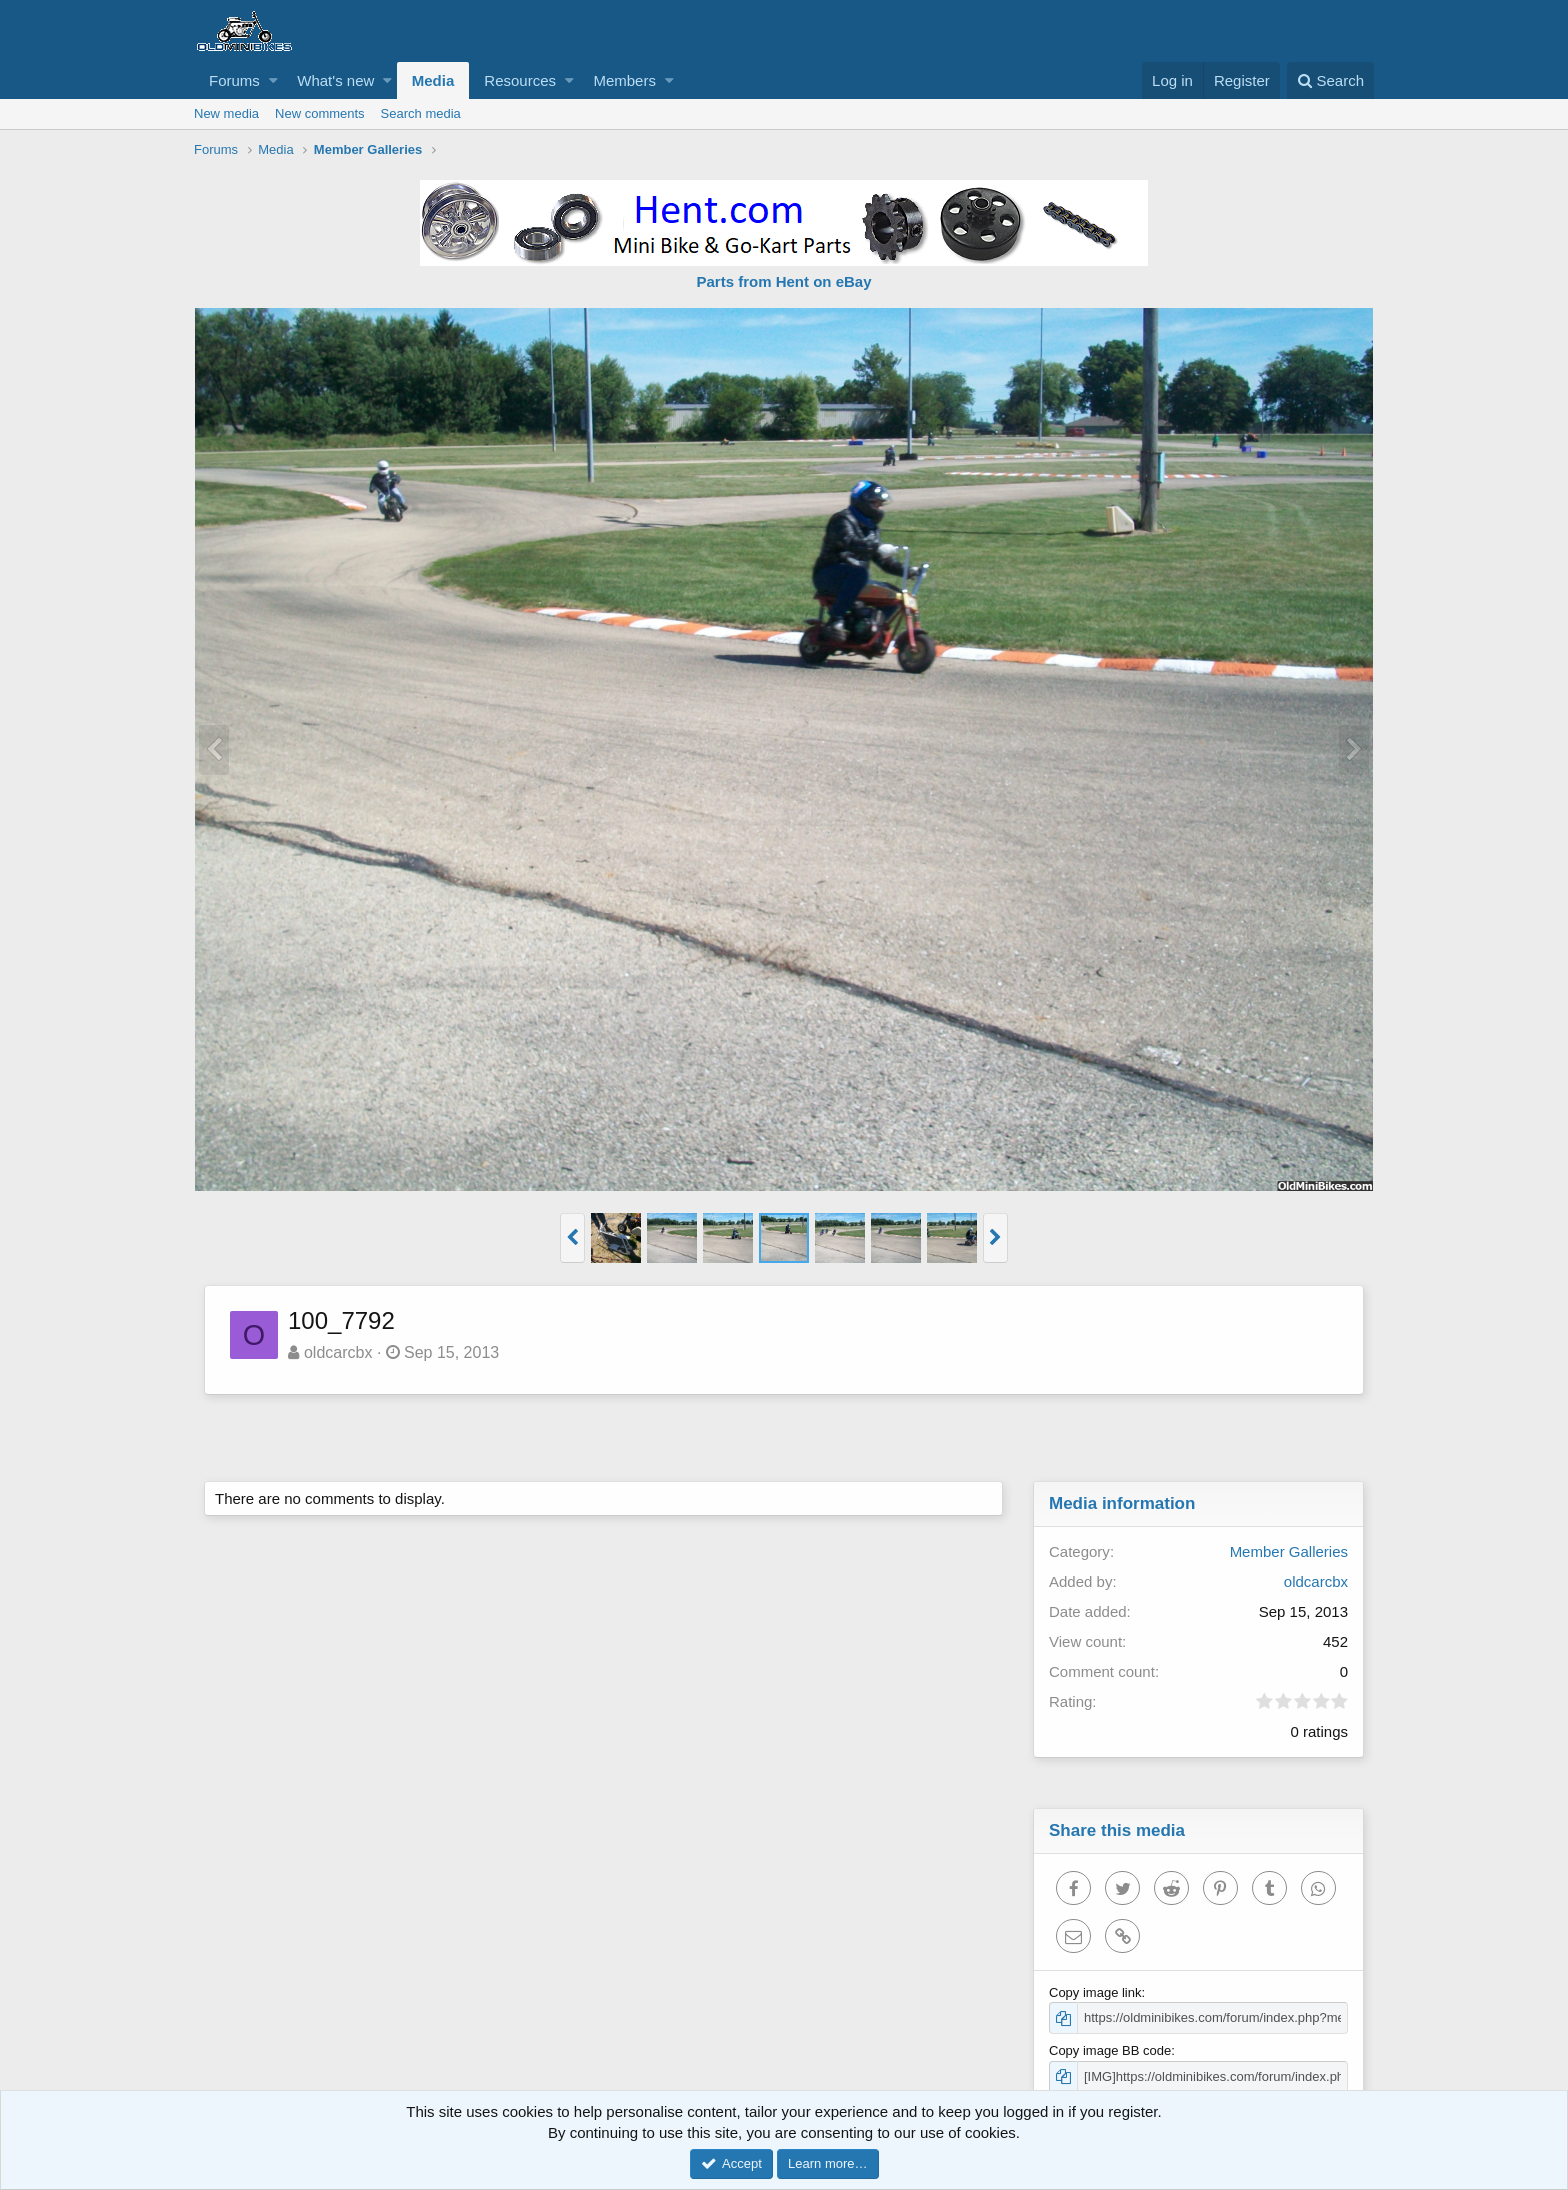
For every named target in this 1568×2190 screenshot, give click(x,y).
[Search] (1330, 80)
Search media (421, 113)
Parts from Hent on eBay (783, 281)
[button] (273, 80)
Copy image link (1095, 1992)
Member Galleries (1289, 1551)
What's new (335, 80)
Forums (234, 80)
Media (433, 80)
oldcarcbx (338, 1352)
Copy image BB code (1110, 2050)
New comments (320, 113)
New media (226, 113)
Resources (520, 80)
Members (624, 80)
